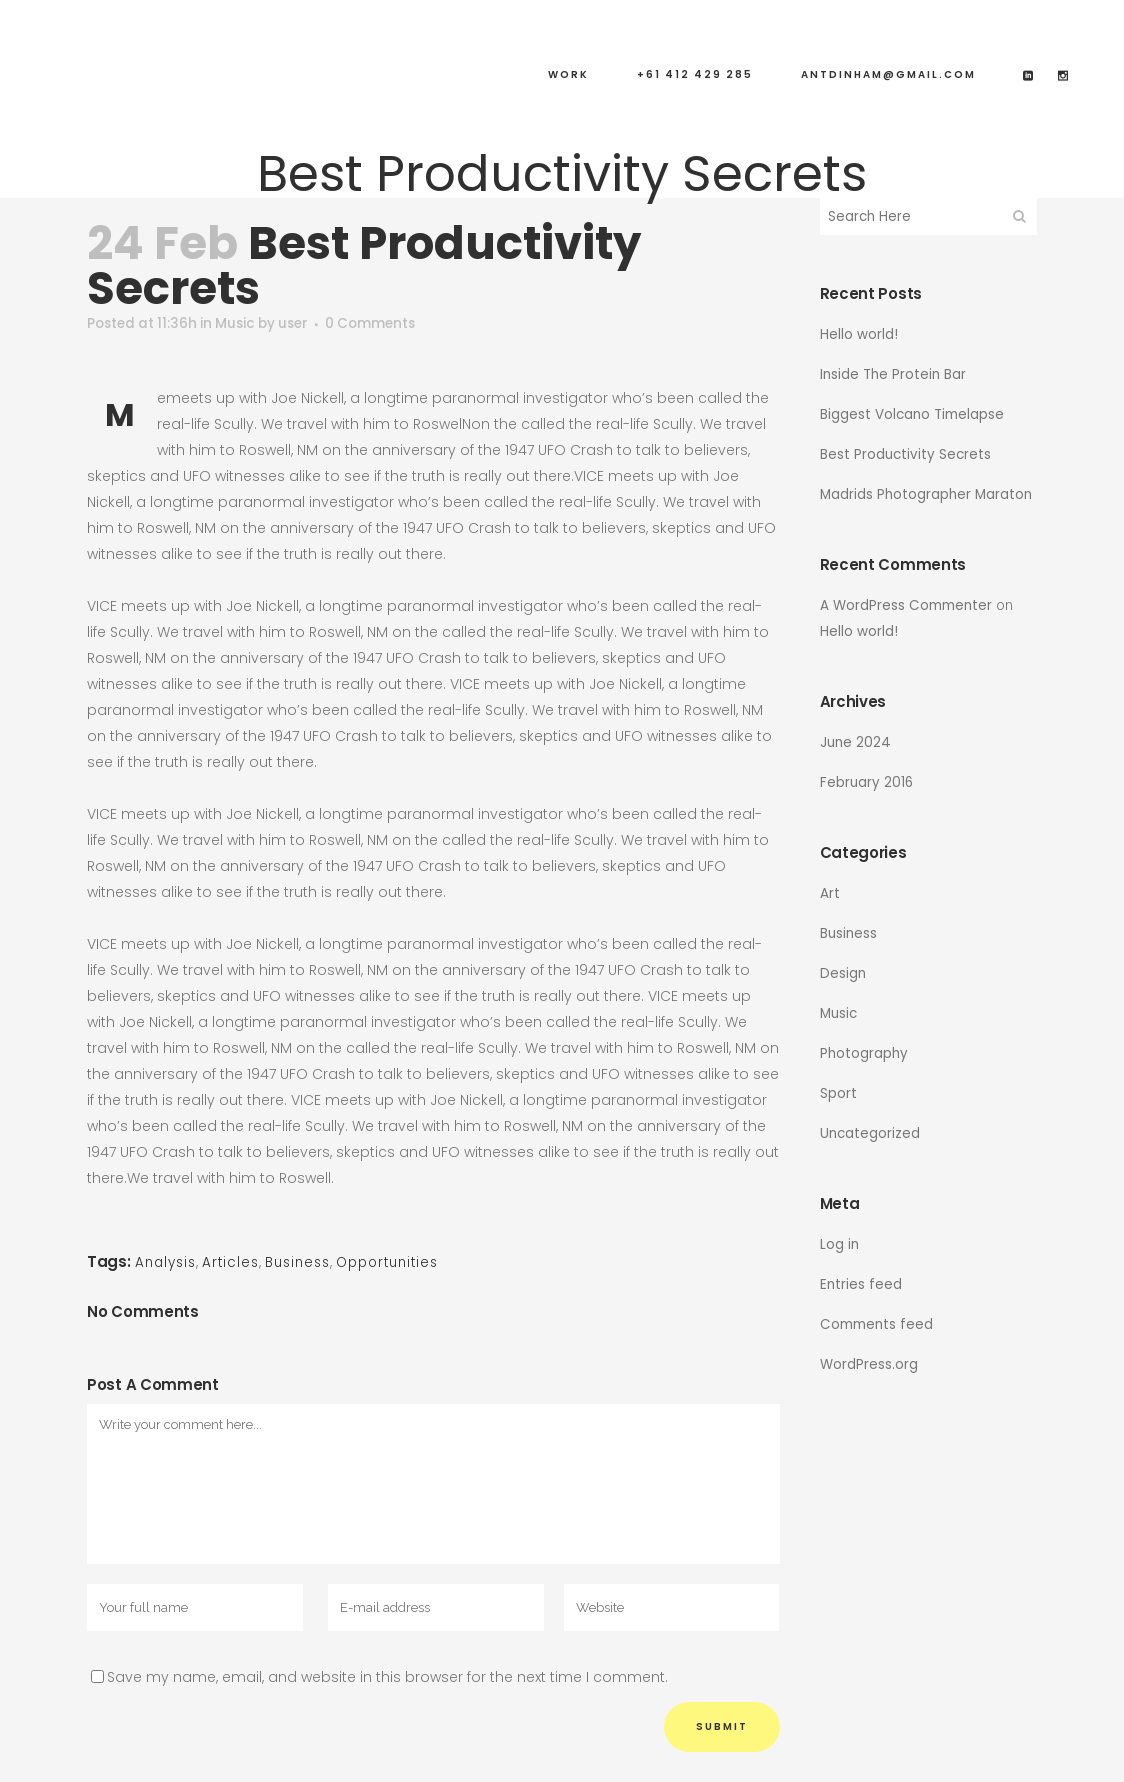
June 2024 (856, 742)
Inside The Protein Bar (895, 374)
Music (242, 324)
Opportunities (404, 1263)
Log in (840, 1244)
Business (307, 1263)
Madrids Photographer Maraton (928, 494)
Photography (865, 1053)
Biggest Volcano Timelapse (914, 414)
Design (843, 973)
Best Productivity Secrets (907, 454)
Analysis (168, 1263)
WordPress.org (869, 1364)
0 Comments (386, 324)
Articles (236, 1263)
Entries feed (861, 1284)
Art (830, 893)
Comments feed (879, 1324)
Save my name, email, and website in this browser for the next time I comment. (387, 1677)
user (305, 324)
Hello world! (859, 334)
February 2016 (867, 782)
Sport (838, 1093)
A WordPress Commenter (909, 605)
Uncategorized (871, 1133)
